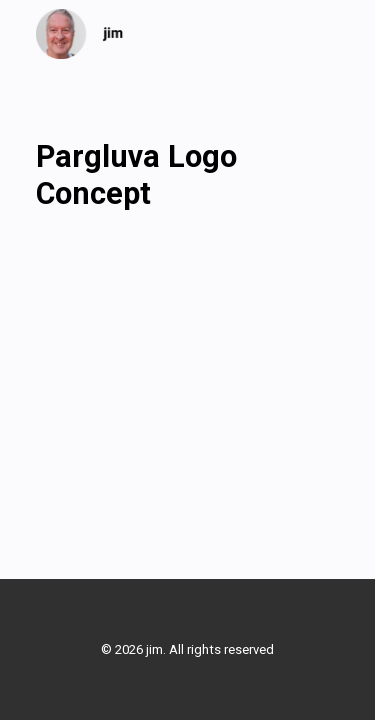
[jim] (80, 34)
